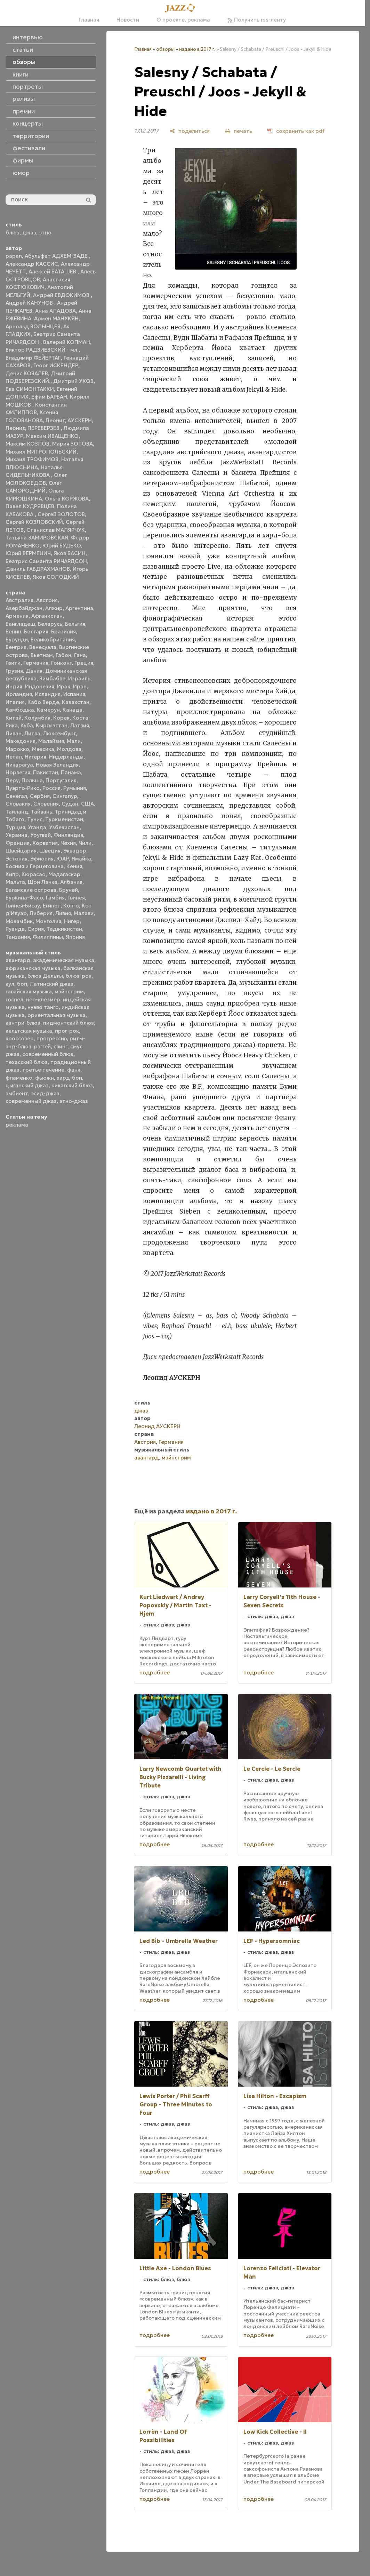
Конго (71, 905)
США (87, 803)
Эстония (16, 858)
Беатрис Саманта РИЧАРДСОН (46, 561)
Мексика (43, 749)
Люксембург (59, 733)
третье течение (43, 1069)
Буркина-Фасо (24, 897)
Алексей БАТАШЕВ (53, 271)
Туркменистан (64, 819)
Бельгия (75, 624)
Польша (32, 780)
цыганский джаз (27, 1085)
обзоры (165, 49)
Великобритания (53, 639)
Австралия (19, 600)
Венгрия (16, 647)
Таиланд (17, 811)
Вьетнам (42, 655)
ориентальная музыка (56, 1015)
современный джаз (31, 1101)
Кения (74, 866)
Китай (14, 717)
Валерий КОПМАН (66, 342)
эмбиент (17, 1093)
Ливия (63, 913)
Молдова (69, 749)
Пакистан (45, 772)
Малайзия (51, 741)
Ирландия (19, 694)
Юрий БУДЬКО (61, 545)
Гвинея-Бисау (23, 905)
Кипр (12, 874)
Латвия (79, 725)
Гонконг (61, 662)
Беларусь (50, 624)
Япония (75, 937)
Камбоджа (20, 709)
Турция (15, 827)
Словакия (18, 803)
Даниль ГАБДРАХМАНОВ (38, 569)
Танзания (18, 937)
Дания (34, 670)
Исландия (48, 694)
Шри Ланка (42, 882)
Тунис (34, 819)
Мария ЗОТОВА (72, 443)
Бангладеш (20, 624)
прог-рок (67, 1030)
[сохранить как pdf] (295, 131)
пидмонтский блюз (68, 1022)
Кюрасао (34, 874)
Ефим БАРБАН (49, 396)
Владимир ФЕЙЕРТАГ (33, 357)
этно (45, 232)
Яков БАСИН (70, 553)
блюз (12, 232)
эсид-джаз (45, 1093)
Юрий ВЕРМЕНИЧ (28, 553)
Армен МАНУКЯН (56, 318)
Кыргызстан (51, 725)
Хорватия (45, 843)
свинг (60, 1046)
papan (14, 256)
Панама (71, 772)
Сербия (40, 796)
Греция (83, 662)
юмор (21, 173)
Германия (35, 662)
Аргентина (79, 608)
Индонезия (39, 686)
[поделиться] (190, 131)
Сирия (35, 929)
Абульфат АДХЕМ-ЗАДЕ (57, 256)
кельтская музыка (29, 1030)
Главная (89, 19)
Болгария (36, 631)
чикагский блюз (72, 1085)
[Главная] (182, 8)
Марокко (17, 749)
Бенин (13, 631)
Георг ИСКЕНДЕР (55, 365)
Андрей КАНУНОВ (30, 302)
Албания (71, 882)
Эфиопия (42, 858)
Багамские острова (31, 890)
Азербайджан (24, 608)
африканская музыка (33, 968)
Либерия (41, 913)
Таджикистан (64, 929)
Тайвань (41, 811)
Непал (14, 756)
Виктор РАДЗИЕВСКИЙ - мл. (42, 349)
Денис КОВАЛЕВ (27, 373)
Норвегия (18, 772)
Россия (51, 788)
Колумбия (37, 717)
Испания (74, 694)
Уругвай (40, 835)
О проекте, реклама (183, 19)
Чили (85, 843)
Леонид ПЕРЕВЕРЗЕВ (33, 428)
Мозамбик (19, 921)
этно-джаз (73, 1101)
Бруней (68, 890)
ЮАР (62, 858)
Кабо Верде (43, 702)
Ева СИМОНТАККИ (30, 389)
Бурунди (17, 639)
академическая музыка (63, 960)
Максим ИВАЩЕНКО (52, 436)
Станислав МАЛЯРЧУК (55, 530)
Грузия (14, 670)
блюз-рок (78, 976)
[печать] (238, 131)
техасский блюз (27, 1062)
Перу (12, 780)
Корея (61, 717)
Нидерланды (66, 756)
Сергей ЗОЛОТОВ (61, 514)
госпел (14, 999)
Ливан (14, 733)
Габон (63, 655)
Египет (52, 905)
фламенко (19, 1077)
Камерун (48, 709)
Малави (84, 913)
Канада (72, 709)
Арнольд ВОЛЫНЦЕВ (33, 326)
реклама (17, 1124)
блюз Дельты (45, 976)
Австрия (47, 600)
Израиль (79, 678)
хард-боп (69, 1077)
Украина (16, 835)
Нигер (72, 921)
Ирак (63, 686)
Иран (80, 686)
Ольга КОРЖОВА (67, 498)
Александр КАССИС (32, 264)
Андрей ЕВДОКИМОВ (62, 295)
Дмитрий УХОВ (73, 381)
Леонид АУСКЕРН (69, 420)
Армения (17, 616)
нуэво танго (43, 1007)
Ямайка (81, 858)
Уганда (37, 827)
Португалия (61, 780)
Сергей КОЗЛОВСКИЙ (34, 522)
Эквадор (74, 850)
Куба (27, 725)
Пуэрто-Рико (23, 788)
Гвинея (76, 897)
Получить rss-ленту (256, 19)
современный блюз (47, 1054)
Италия (15, 702)
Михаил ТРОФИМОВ (32, 459)
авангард (18, 960)
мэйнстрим (69, 991)
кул (10, 984)
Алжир (54, 608)
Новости (127, 19)
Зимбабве (52, 678)
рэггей (42, 1046)
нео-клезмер (43, 999)
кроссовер (20, 1038)
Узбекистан (64, 827)
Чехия (68, 843)
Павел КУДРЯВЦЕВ (30, 506)
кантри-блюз (23, 1022)
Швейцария (21, 850)
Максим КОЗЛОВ (27, 443)
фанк (73, 1069)
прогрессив (52, 1038)
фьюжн (44, 1077)
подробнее (154, 1672)
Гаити (13, 662)
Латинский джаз (51, 984)
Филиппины (48, 937)
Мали (74, 741)
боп (22, 984)
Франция (18, 843)
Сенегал (16, 796)
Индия (14, 686)
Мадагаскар (64, 874)
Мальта (15, 882)
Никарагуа (19, 764)
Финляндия (68, 835)
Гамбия (55, 897)
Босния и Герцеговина (35, 866)
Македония (20, 741)
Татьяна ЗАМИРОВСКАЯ (37, 537)
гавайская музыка (29, 991)
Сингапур (65, 796)
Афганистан (47, 616)
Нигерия (35, 756)
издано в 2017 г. (197, 49)
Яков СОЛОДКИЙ (56, 577)
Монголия (48, 921)
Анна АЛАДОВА (55, 310)
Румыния (74, 788)
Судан (70, 803)
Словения (46, 803)
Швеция (50, 850)
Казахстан (75, 702)
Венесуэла (42, 647)
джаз (29, 232)
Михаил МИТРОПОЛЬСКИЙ (41, 451)
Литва (32, 733)
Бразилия (63, 631)
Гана (80, 655)
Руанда (15, 929)
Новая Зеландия (57, 764)
